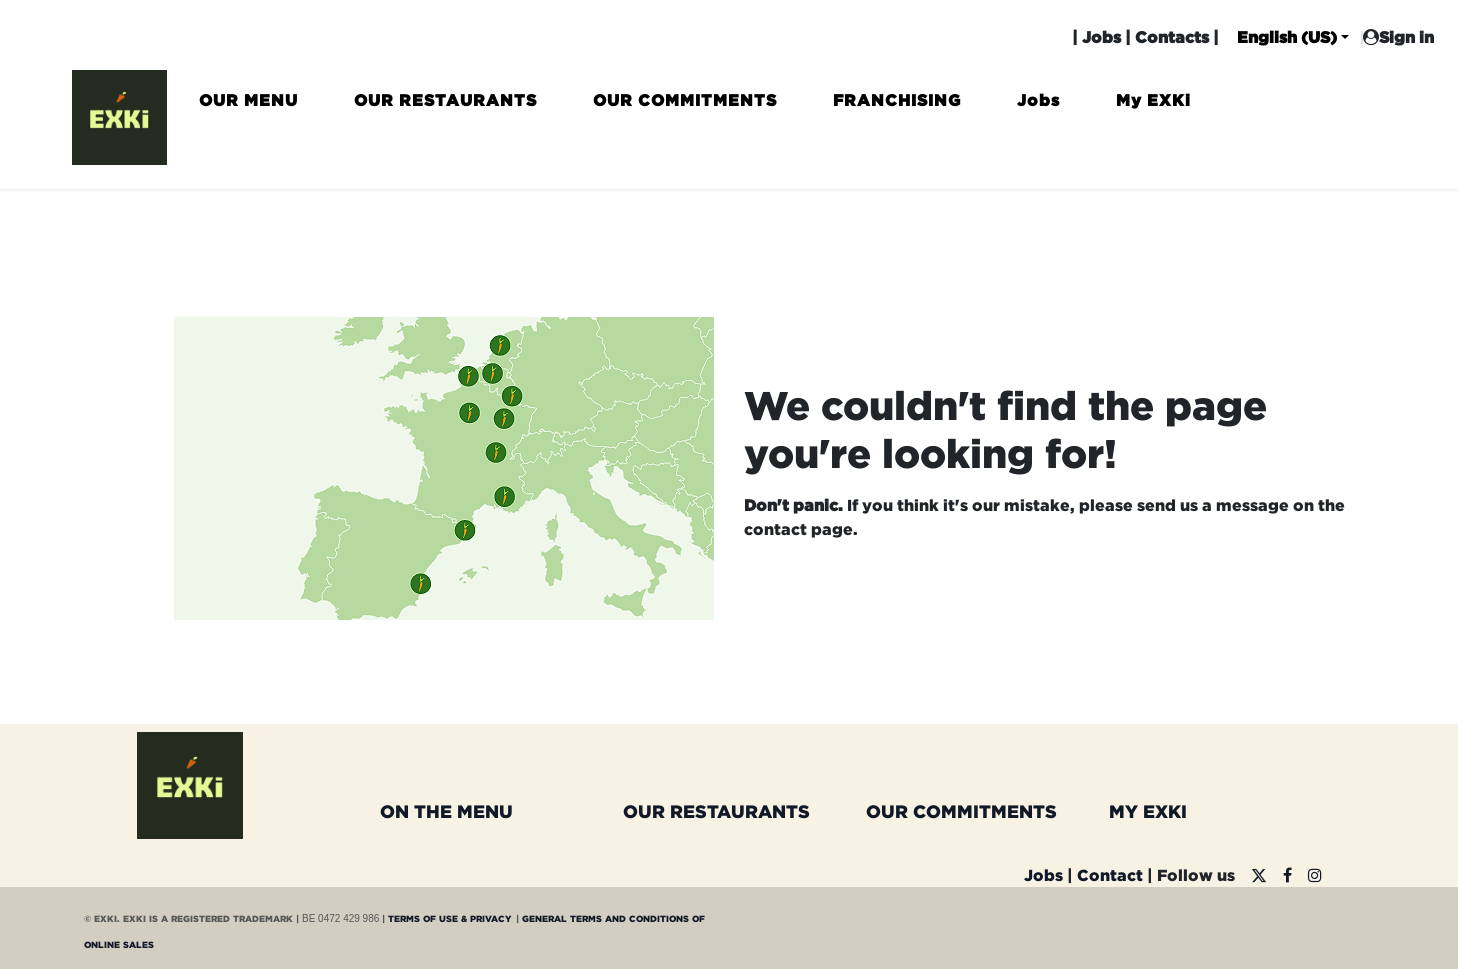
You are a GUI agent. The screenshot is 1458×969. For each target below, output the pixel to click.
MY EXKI (1148, 811)
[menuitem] (248, 109)
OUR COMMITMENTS (961, 811)
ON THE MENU (446, 811)
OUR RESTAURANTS (716, 811)
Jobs (1101, 37)
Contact (1110, 875)
